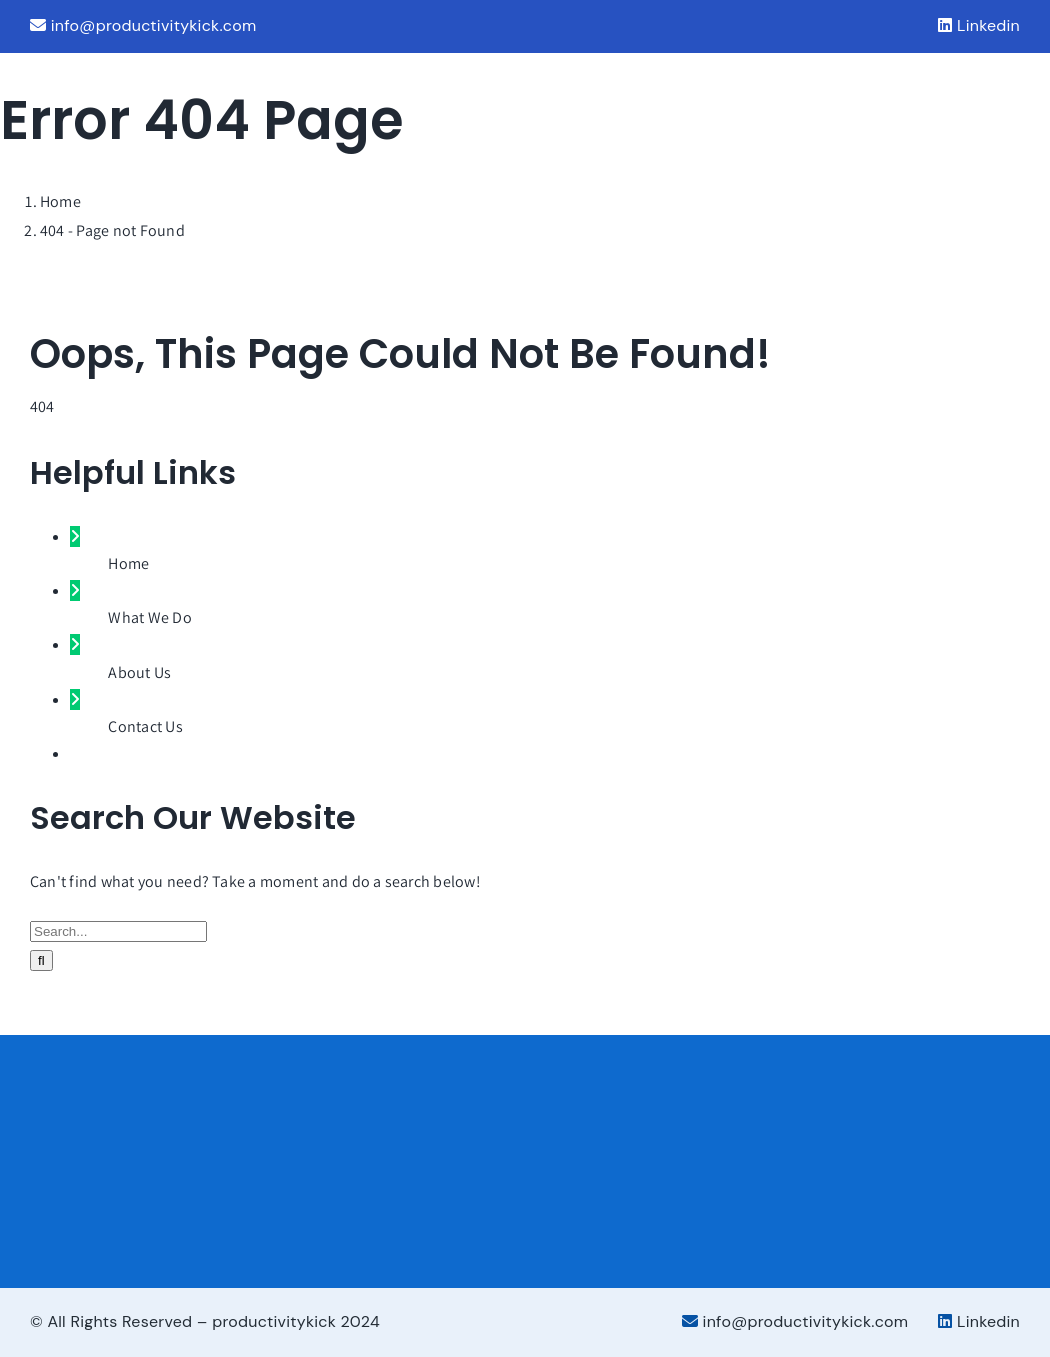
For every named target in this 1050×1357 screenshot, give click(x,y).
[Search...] (118, 931)
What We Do (149, 617)
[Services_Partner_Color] (884, 1151)
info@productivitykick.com (143, 25)
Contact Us (145, 726)
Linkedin (979, 25)
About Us (139, 672)
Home (128, 563)
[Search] (41, 960)
